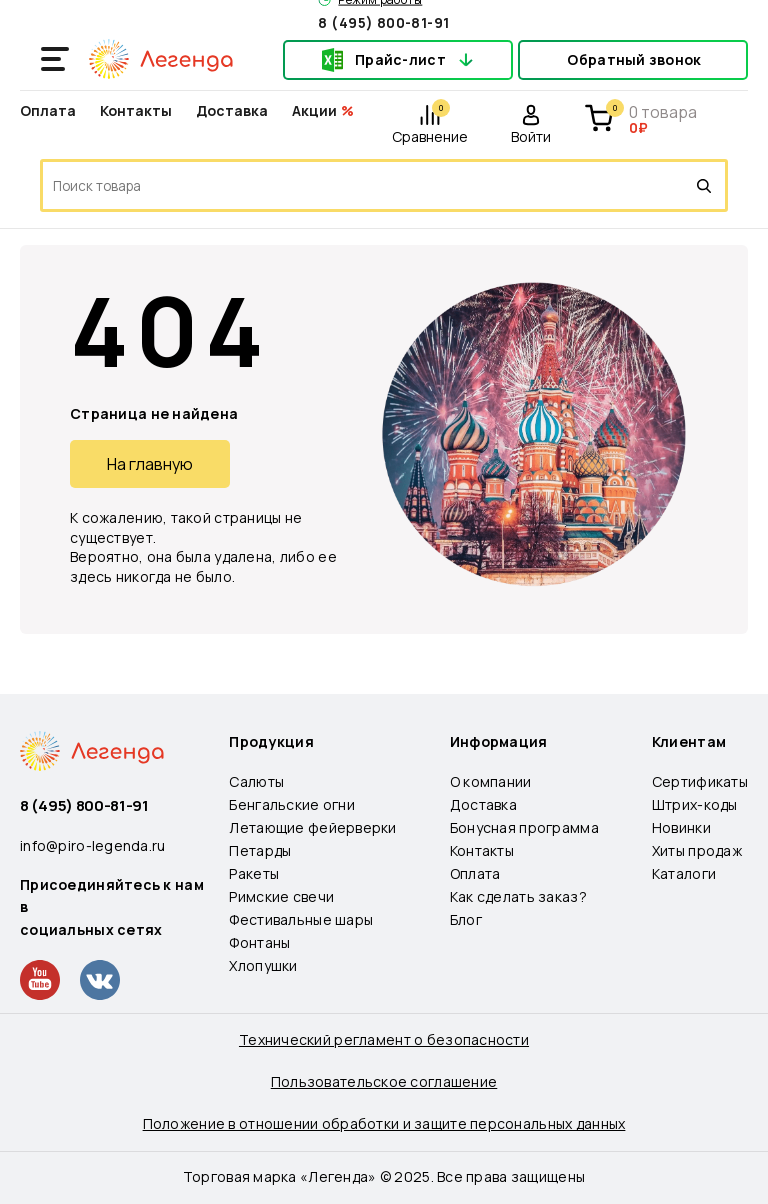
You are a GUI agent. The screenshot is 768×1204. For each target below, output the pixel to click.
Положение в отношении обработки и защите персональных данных (384, 1123)
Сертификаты (700, 781)
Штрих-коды (695, 804)
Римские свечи (281, 896)
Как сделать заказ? (518, 896)
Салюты (256, 781)
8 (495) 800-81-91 (383, 21)
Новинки (681, 827)
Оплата (48, 110)
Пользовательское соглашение (384, 1081)
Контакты (136, 110)
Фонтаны (259, 942)
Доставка (232, 110)
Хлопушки (263, 965)
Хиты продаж (697, 850)
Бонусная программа (524, 827)
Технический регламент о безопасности (384, 1039)
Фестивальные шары (301, 919)
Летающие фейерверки (312, 827)
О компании (491, 781)
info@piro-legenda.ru (93, 845)
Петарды (260, 850)
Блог (466, 919)
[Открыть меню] (55, 59)
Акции (314, 110)
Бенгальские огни (291, 804)
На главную (150, 464)
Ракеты (254, 873)
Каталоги (684, 873)
